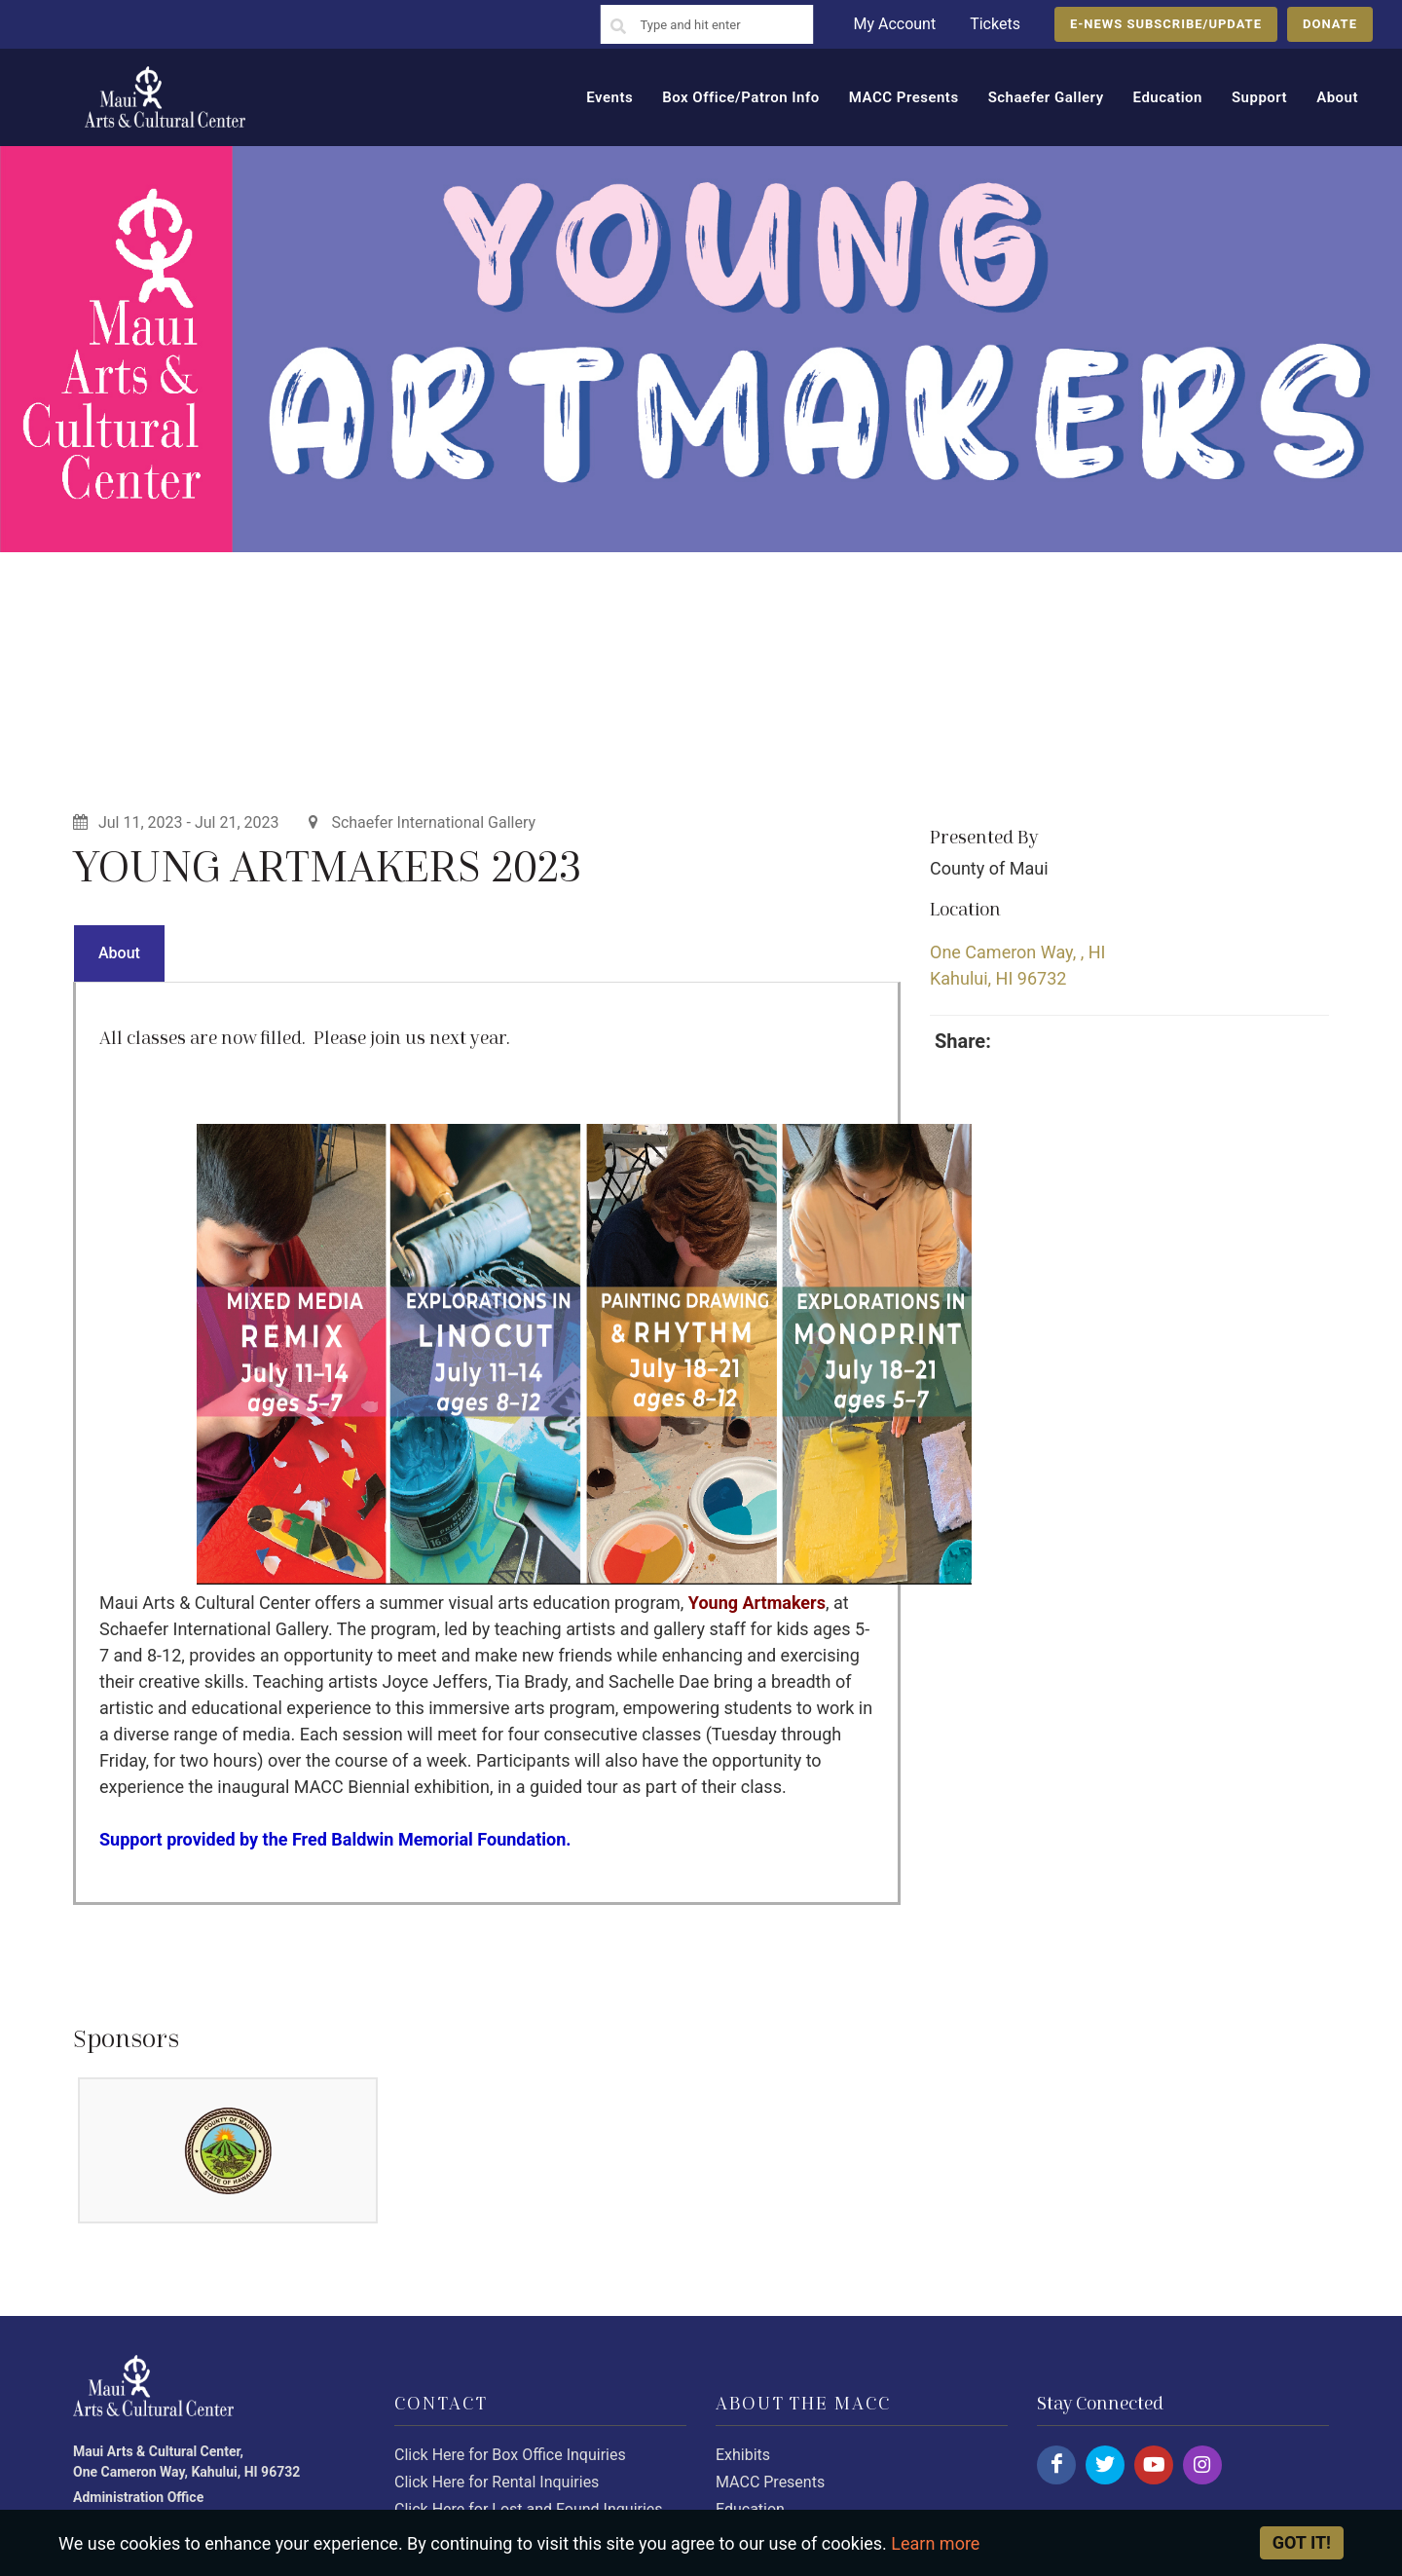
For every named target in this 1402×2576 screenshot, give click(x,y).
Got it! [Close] (1302, 2542)
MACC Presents (770, 2482)
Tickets (995, 24)
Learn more (935, 2543)
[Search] (618, 27)
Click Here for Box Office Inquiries (510, 2454)
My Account (894, 24)
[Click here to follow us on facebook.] (1056, 2464)
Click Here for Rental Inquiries (496, 2482)
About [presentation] (119, 953)
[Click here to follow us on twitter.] (1105, 2464)
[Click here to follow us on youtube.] (1153, 2464)
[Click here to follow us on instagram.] (1202, 2464)
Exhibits (743, 2454)
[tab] (119, 953)
